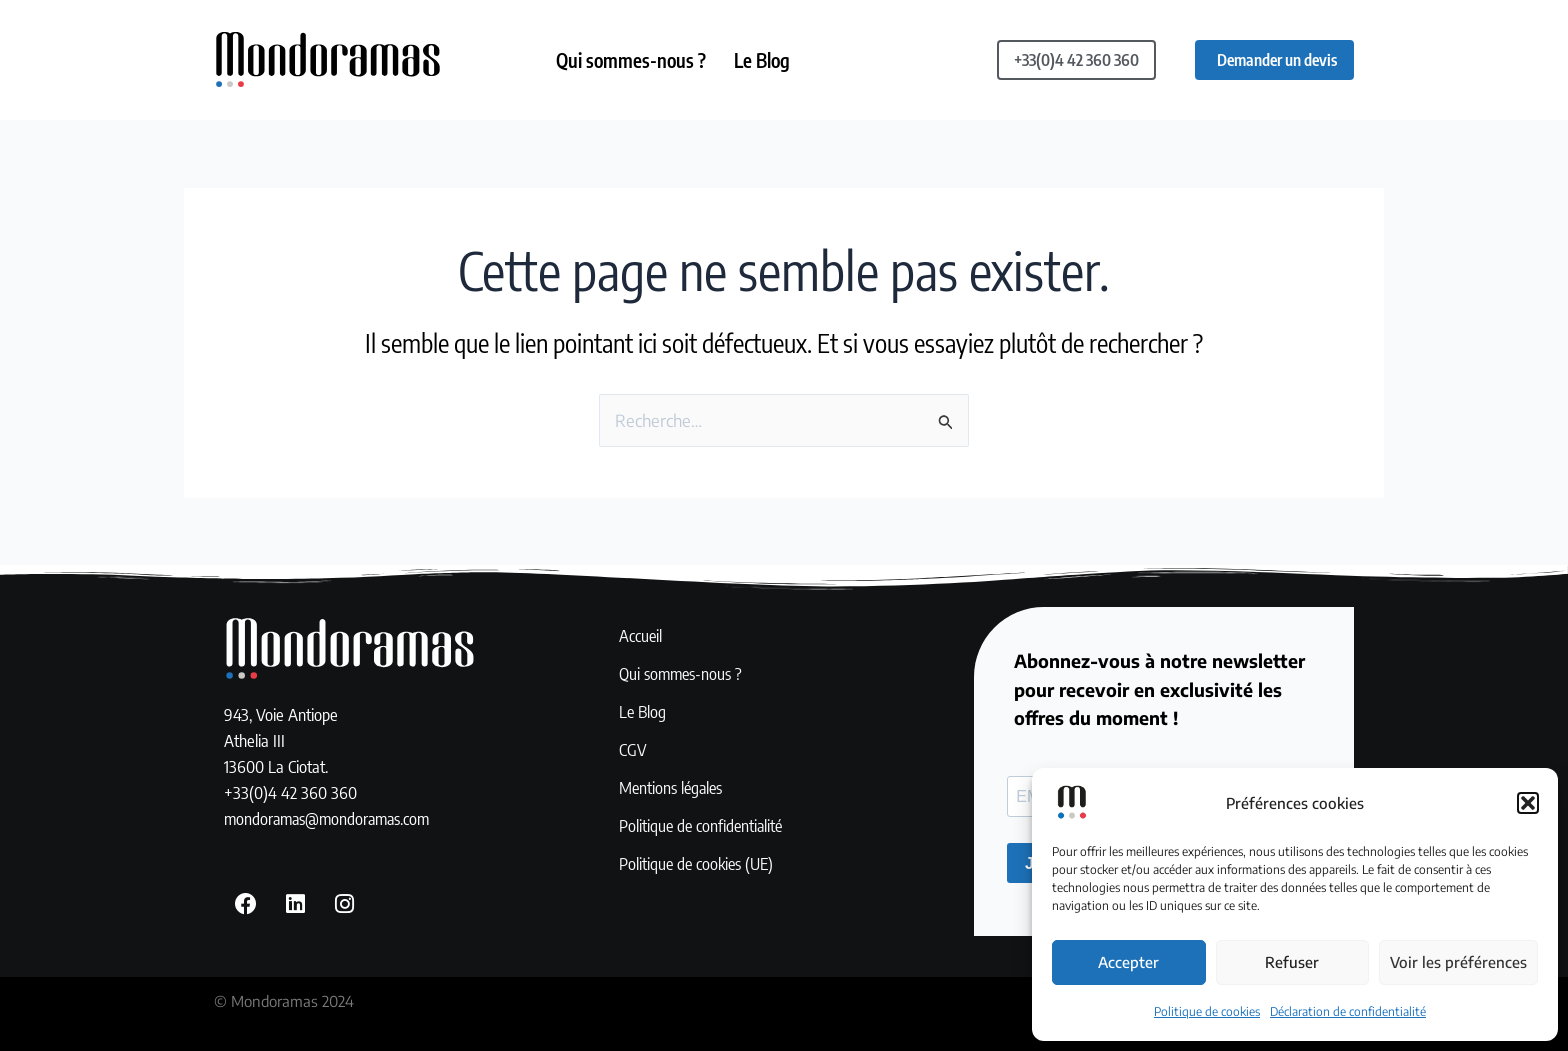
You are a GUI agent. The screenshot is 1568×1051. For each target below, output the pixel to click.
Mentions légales (672, 789)
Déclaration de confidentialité (1348, 1011)
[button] (1528, 803)
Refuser (1292, 962)
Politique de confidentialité (703, 827)
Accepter (1128, 962)
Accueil (641, 637)
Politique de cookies (1207, 1011)
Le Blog (765, 60)
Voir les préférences (1458, 962)
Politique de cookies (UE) (698, 865)
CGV (633, 751)
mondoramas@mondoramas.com (331, 819)
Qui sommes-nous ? (632, 60)
